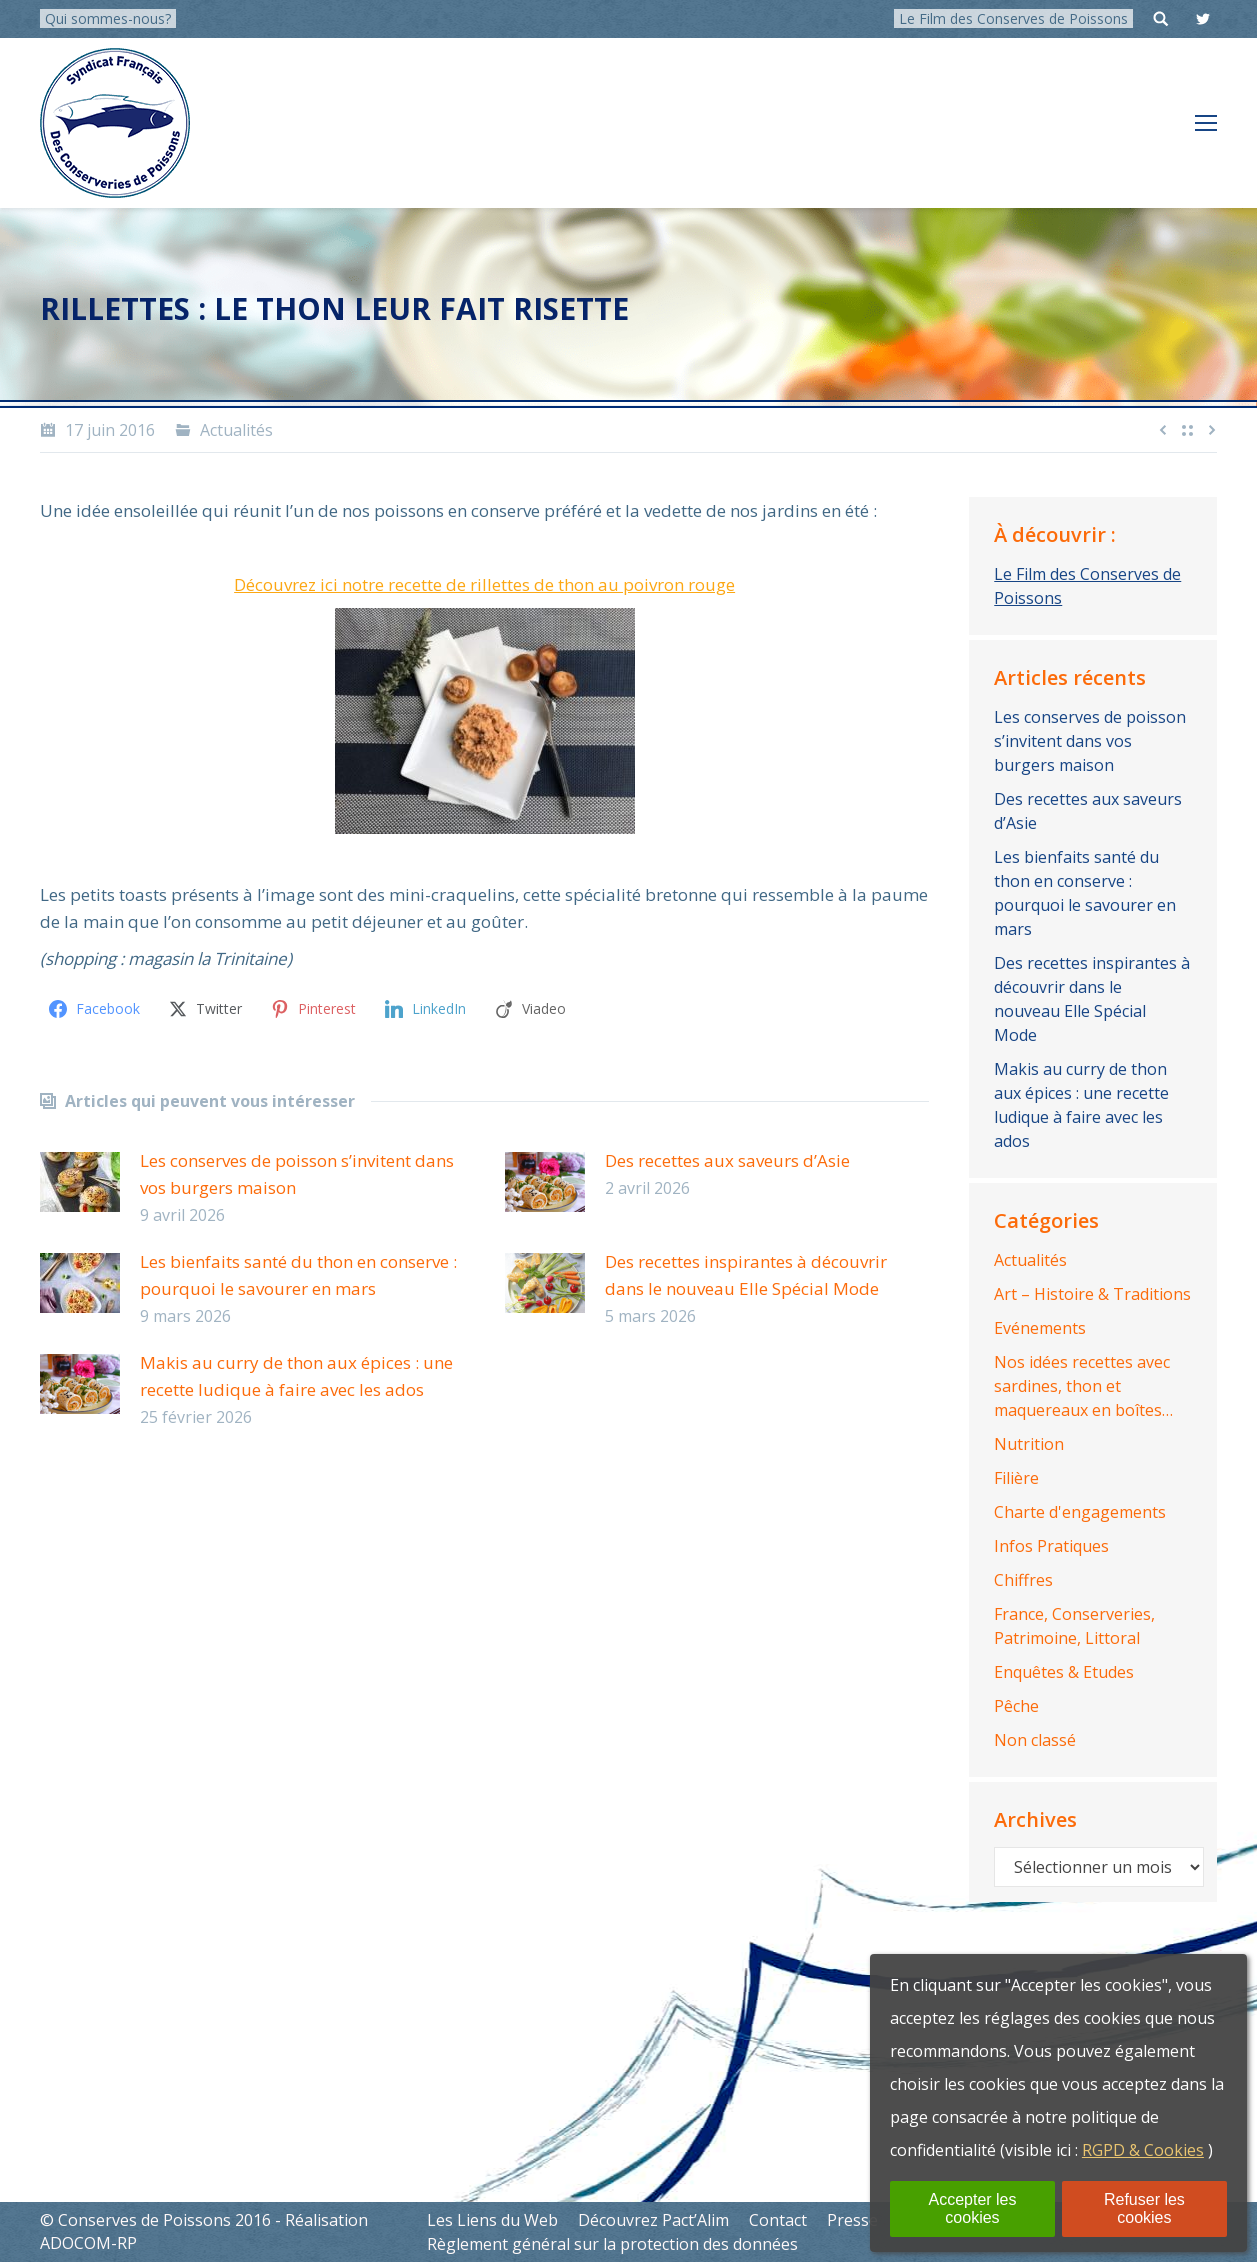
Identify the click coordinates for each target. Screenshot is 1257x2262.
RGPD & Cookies (1143, 2150)
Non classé (1035, 1740)
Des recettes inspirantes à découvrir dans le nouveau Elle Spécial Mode (746, 1275)
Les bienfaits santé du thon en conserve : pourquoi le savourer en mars (298, 1275)
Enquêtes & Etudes (1064, 1672)
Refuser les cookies (1144, 2208)
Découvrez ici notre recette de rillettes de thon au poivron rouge (484, 584)
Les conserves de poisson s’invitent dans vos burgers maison (297, 1174)
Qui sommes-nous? (108, 18)
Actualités (236, 430)
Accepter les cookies (972, 2208)
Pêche (1016, 1706)
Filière (1016, 1478)
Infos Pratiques (1051, 1546)
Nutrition (1029, 1444)
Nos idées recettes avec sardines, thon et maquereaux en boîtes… (1083, 1386)
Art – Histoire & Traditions (1092, 1294)
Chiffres (1023, 1580)
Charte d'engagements (1080, 1512)
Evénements (1040, 1328)
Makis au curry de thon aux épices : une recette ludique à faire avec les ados (296, 1376)
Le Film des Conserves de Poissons (1013, 18)
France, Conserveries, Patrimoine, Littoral (1074, 1626)
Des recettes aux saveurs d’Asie (727, 1160)
